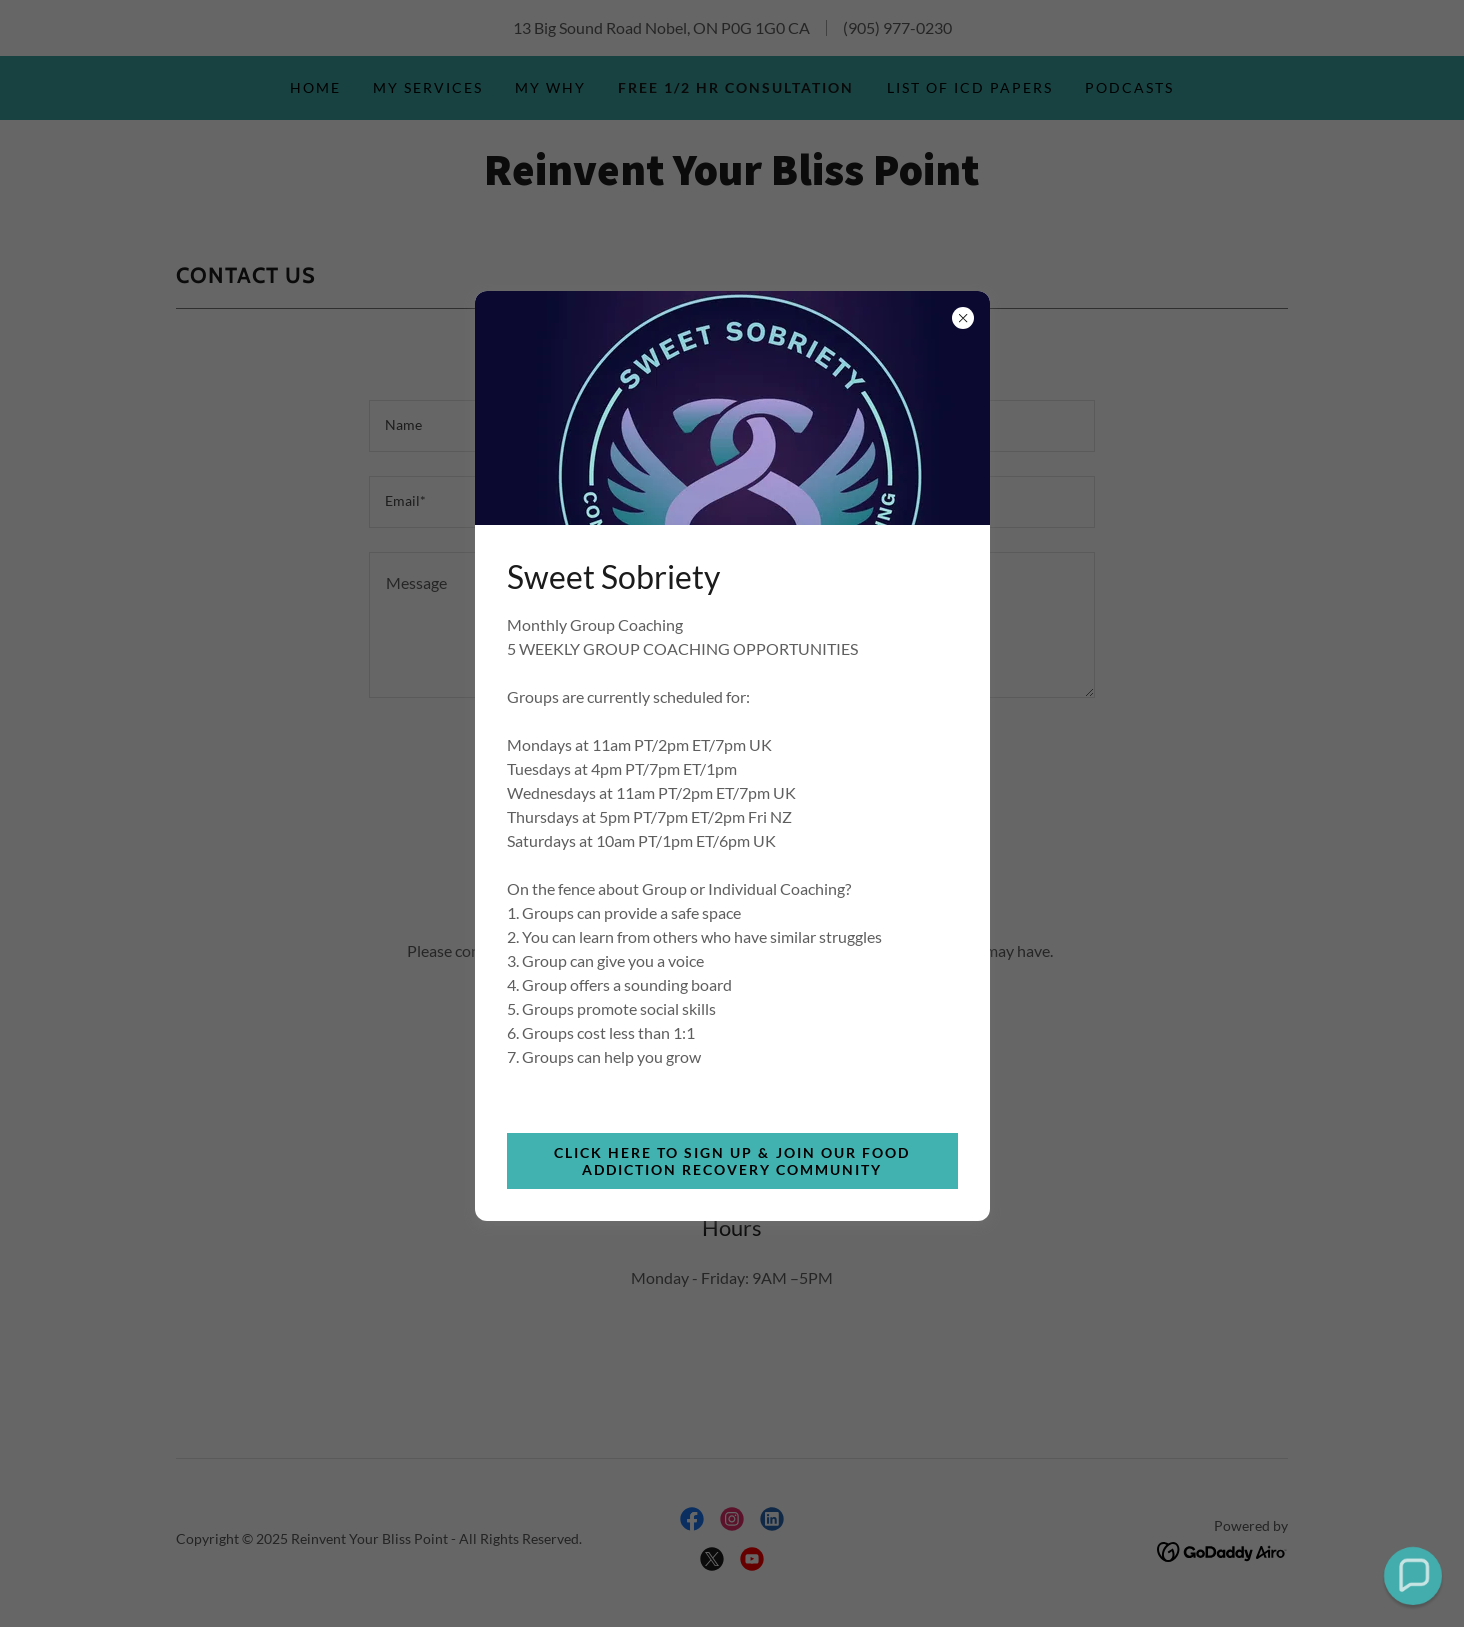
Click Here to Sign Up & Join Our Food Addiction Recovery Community (731, 1161)
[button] (1412, 1575)
